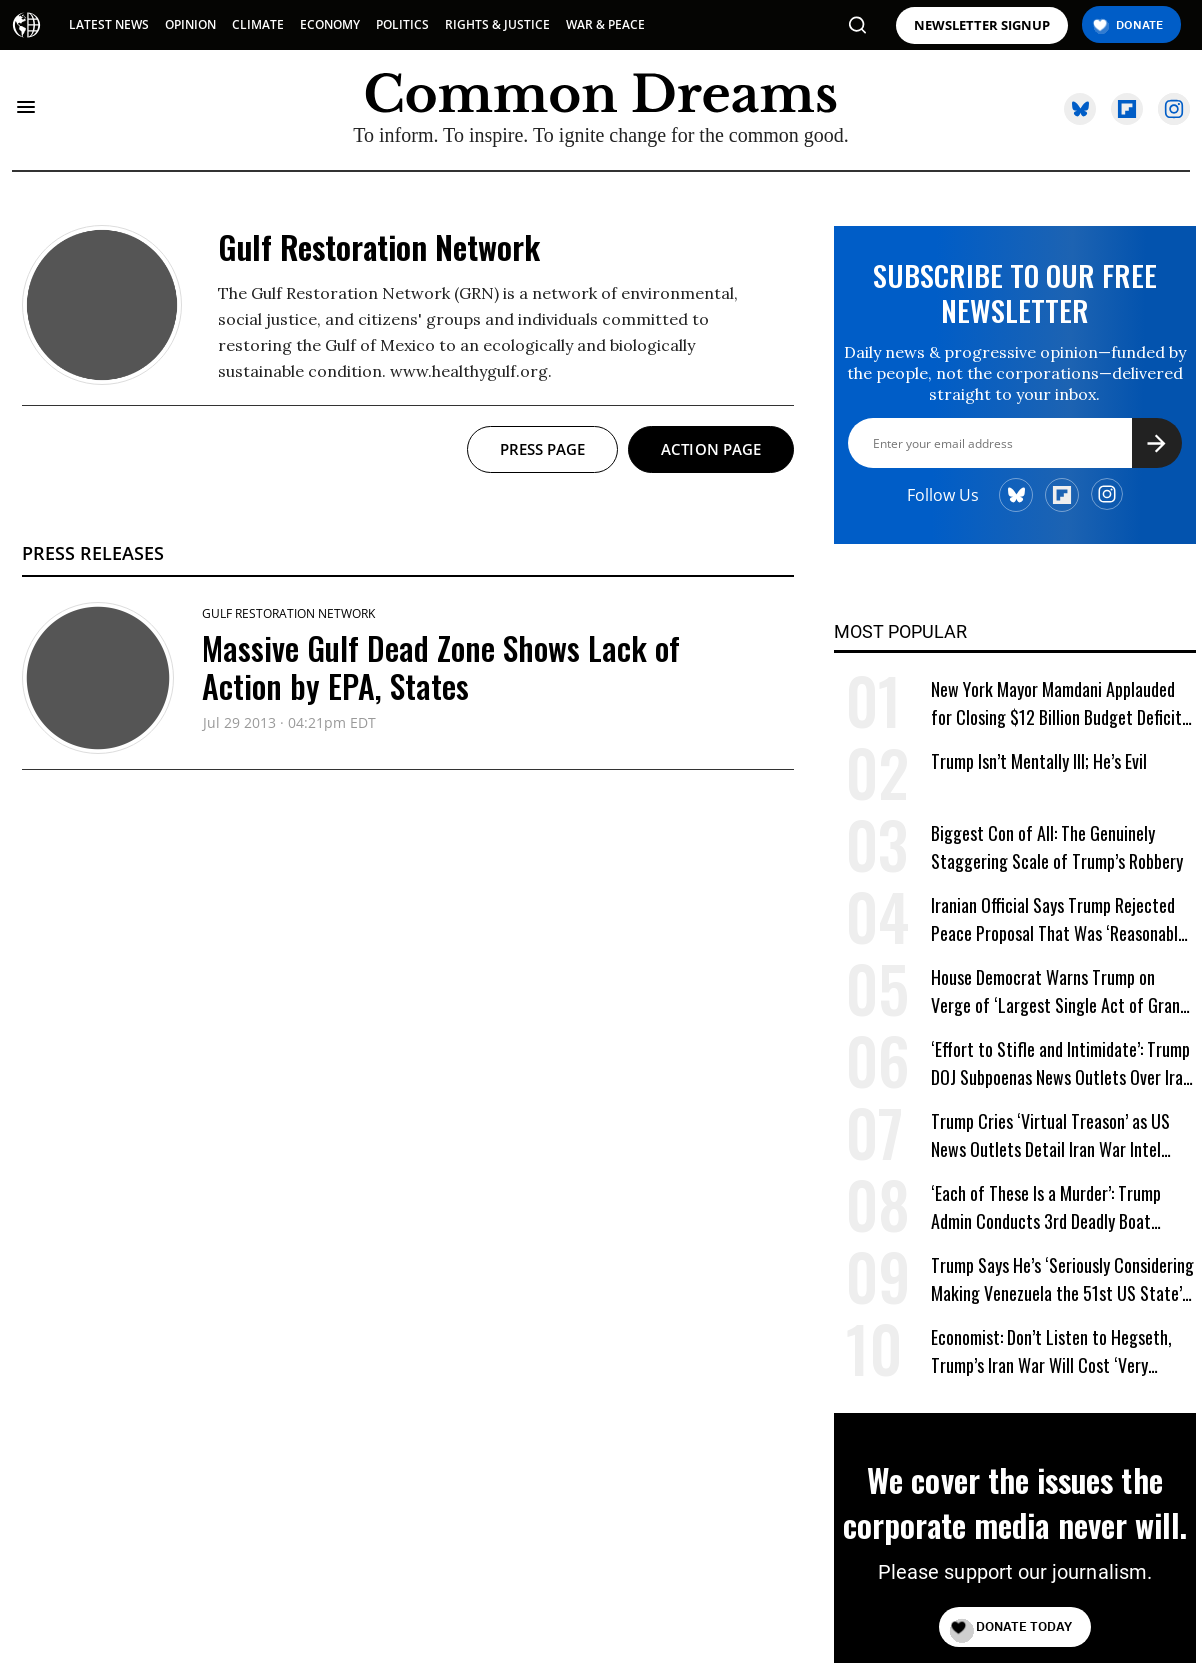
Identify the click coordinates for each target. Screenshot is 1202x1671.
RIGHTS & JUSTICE (497, 24)
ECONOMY (330, 24)
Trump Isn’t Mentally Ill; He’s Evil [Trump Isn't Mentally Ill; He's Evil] (1039, 761)
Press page (543, 449)
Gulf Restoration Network (288, 613)
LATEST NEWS (109, 24)
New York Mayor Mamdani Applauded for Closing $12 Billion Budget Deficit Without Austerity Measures (1056, 703)
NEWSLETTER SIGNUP (982, 25)
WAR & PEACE (605, 24)
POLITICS (402, 24)
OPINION (190, 24)
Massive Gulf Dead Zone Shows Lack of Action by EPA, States (441, 666)
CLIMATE (258, 24)
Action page (711, 449)
